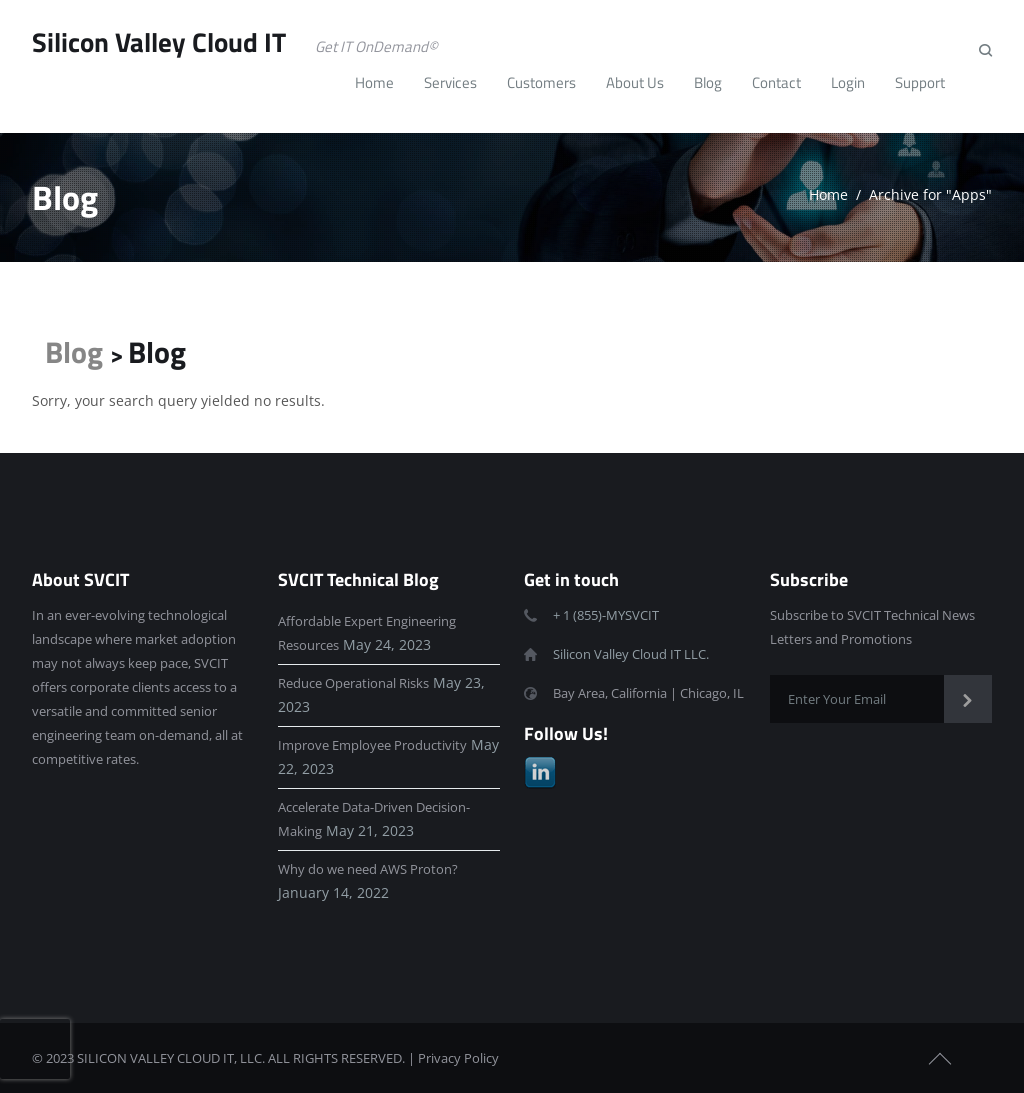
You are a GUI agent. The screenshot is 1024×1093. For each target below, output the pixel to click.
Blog (74, 352)
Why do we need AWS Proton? (368, 869)
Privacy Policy (458, 1058)
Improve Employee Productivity (372, 745)
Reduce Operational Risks (353, 683)
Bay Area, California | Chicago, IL (648, 693)
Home (828, 194)
